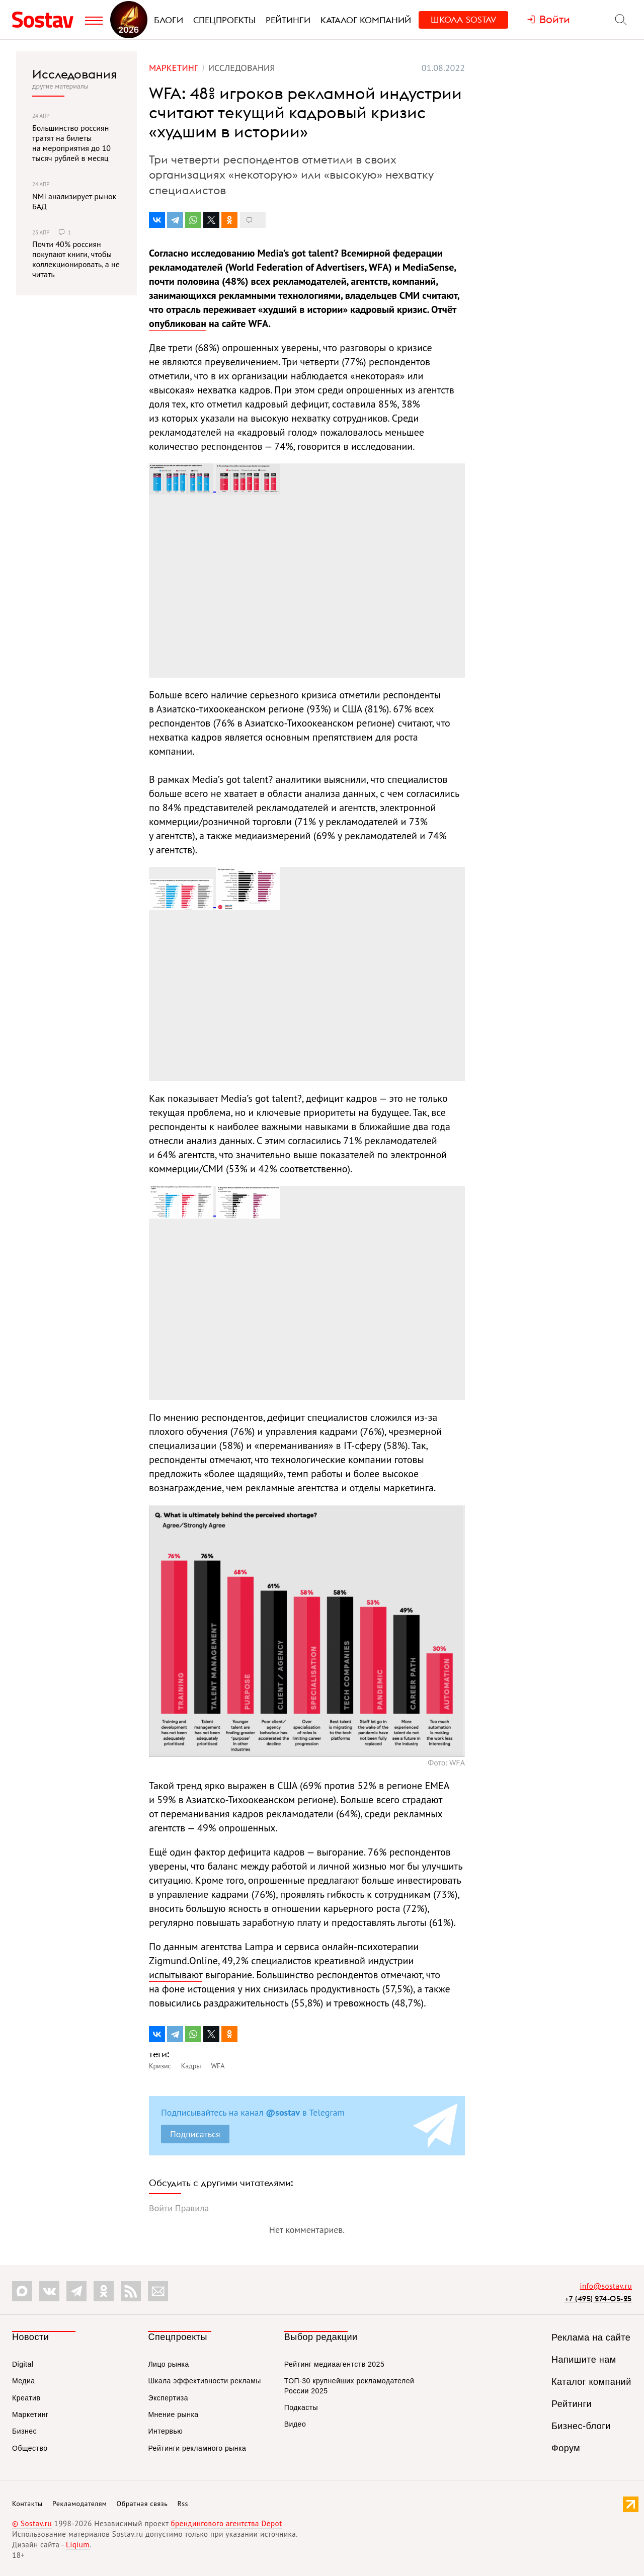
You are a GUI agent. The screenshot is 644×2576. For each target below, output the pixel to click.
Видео (295, 2424)
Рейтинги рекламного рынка (197, 2448)
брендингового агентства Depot (226, 2523)
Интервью (165, 2431)
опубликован (177, 323)
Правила (192, 2208)
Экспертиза (168, 2398)
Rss (183, 2503)
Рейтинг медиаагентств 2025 (334, 2364)
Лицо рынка (168, 2364)
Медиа (23, 2381)
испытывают (175, 1974)
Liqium (78, 2544)
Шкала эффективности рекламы (204, 2381)
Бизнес (24, 2431)
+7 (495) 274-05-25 (598, 2298)
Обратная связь (142, 2503)
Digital (22, 2364)
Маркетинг (30, 2414)
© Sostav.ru (32, 2523)
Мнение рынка (173, 2414)
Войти (161, 2208)
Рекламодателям (79, 2503)
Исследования (74, 73)
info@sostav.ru (606, 2286)
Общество (30, 2448)
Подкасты (301, 2407)
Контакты (27, 2503)
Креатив (26, 2398)
